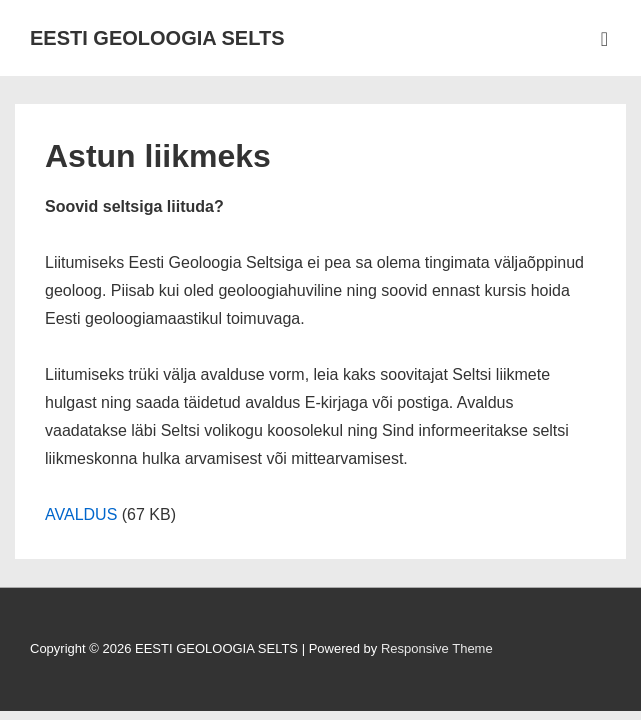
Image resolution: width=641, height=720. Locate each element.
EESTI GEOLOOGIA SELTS (157, 38)
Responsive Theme (437, 648)
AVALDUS (81, 514)
